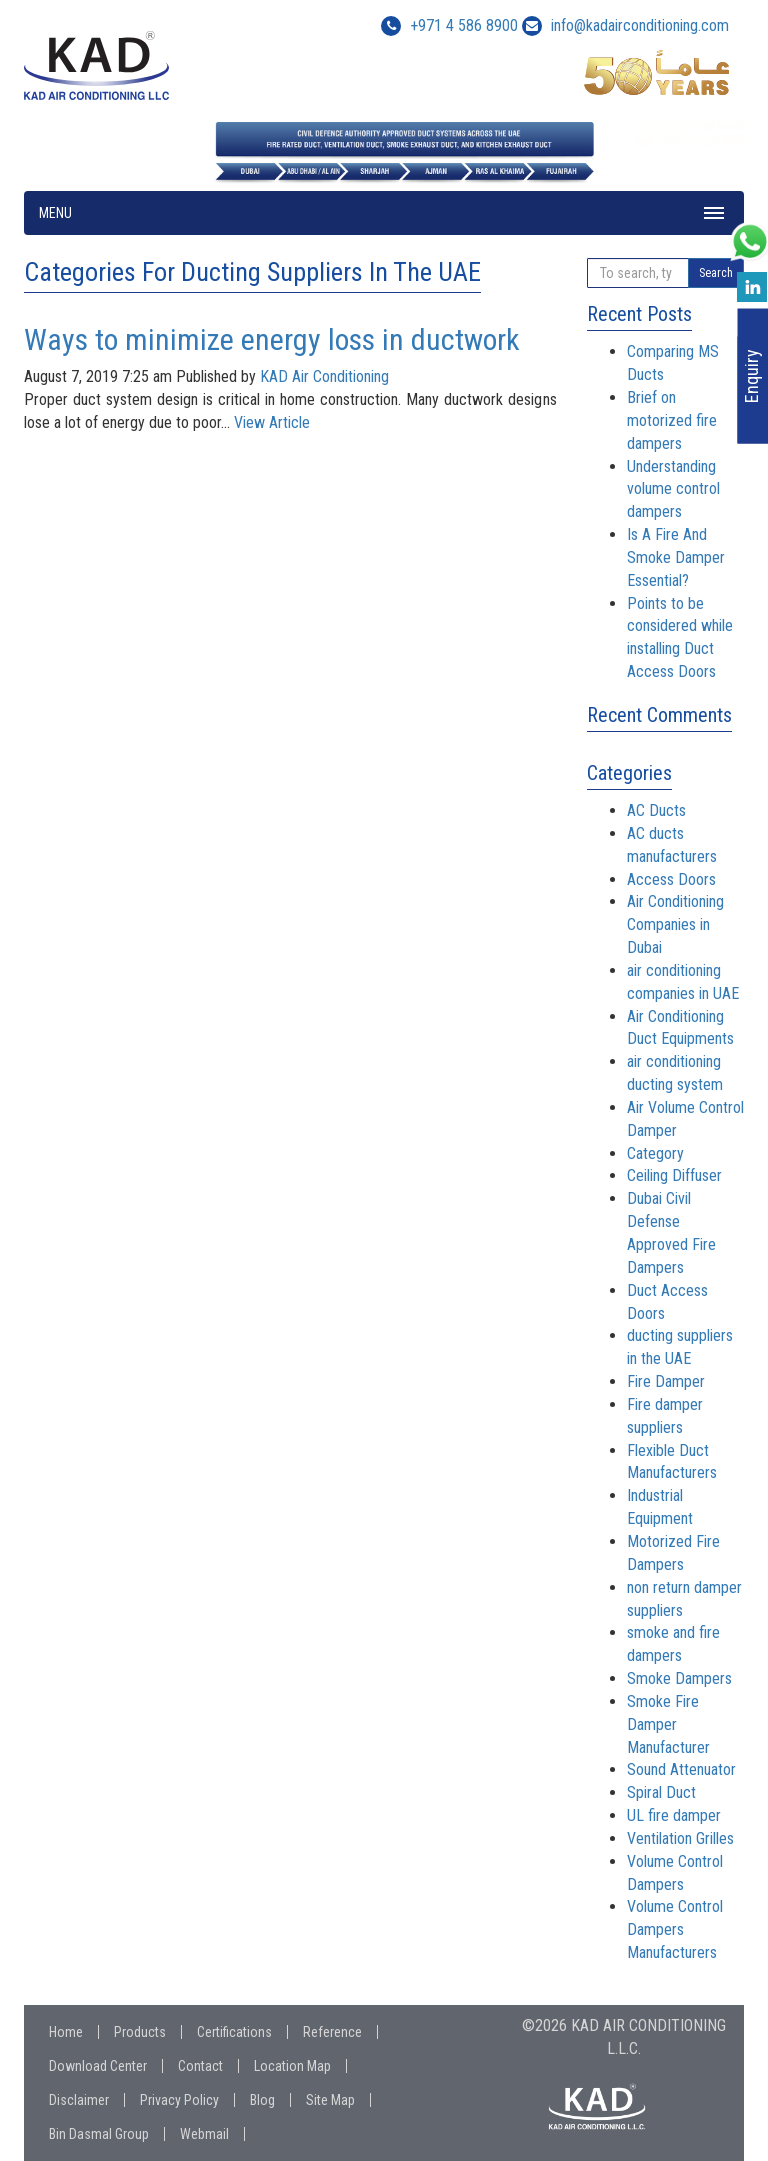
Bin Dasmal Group (99, 2134)
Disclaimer (79, 2100)
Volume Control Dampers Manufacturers (675, 1929)
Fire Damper (666, 1381)
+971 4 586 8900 (449, 25)
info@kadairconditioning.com (640, 25)
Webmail (204, 2134)
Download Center (98, 2066)
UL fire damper (674, 1815)
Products (140, 2032)
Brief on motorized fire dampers (672, 420)
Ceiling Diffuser (674, 1175)
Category (655, 1153)
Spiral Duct (661, 1792)
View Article (272, 422)
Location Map (292, 2066)
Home (66, 2032)
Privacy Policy (179, 2100)
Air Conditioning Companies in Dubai (675, 924)
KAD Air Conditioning (324, 376)
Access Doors (671, 879)
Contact (200, 2066)
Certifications (234, 2032)
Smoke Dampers (679, 1678)
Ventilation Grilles (680, 1838)
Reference (332, 2032)
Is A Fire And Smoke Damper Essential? (676, 557)
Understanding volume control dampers (673, 489)
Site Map (330, 2100)
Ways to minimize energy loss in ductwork (272, 339)
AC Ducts (656, 810)
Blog (262, 2100)
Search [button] (716, 273)
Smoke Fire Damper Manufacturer (668, 1724)
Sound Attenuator (681, 1769)
